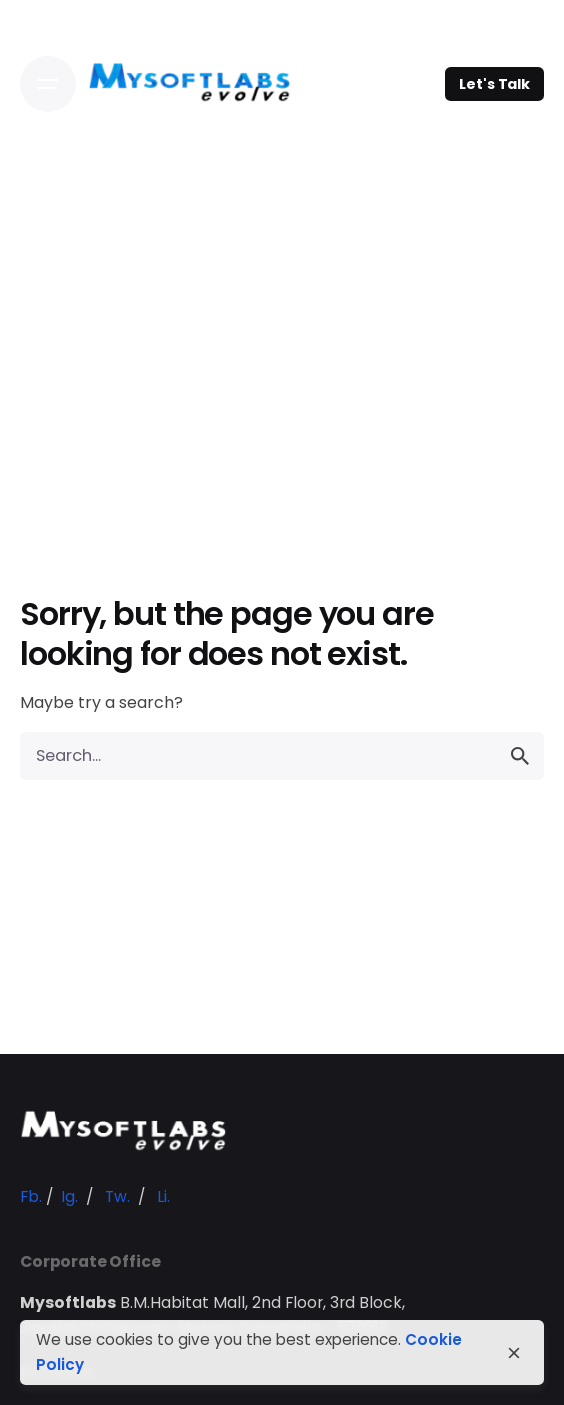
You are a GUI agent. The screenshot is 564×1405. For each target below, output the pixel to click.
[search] (520, 756)
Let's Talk (494, 84)
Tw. (117, 1196)
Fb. (31, 1196)
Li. (163, 1196)
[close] (514, 1353)
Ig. (69, 1196)
